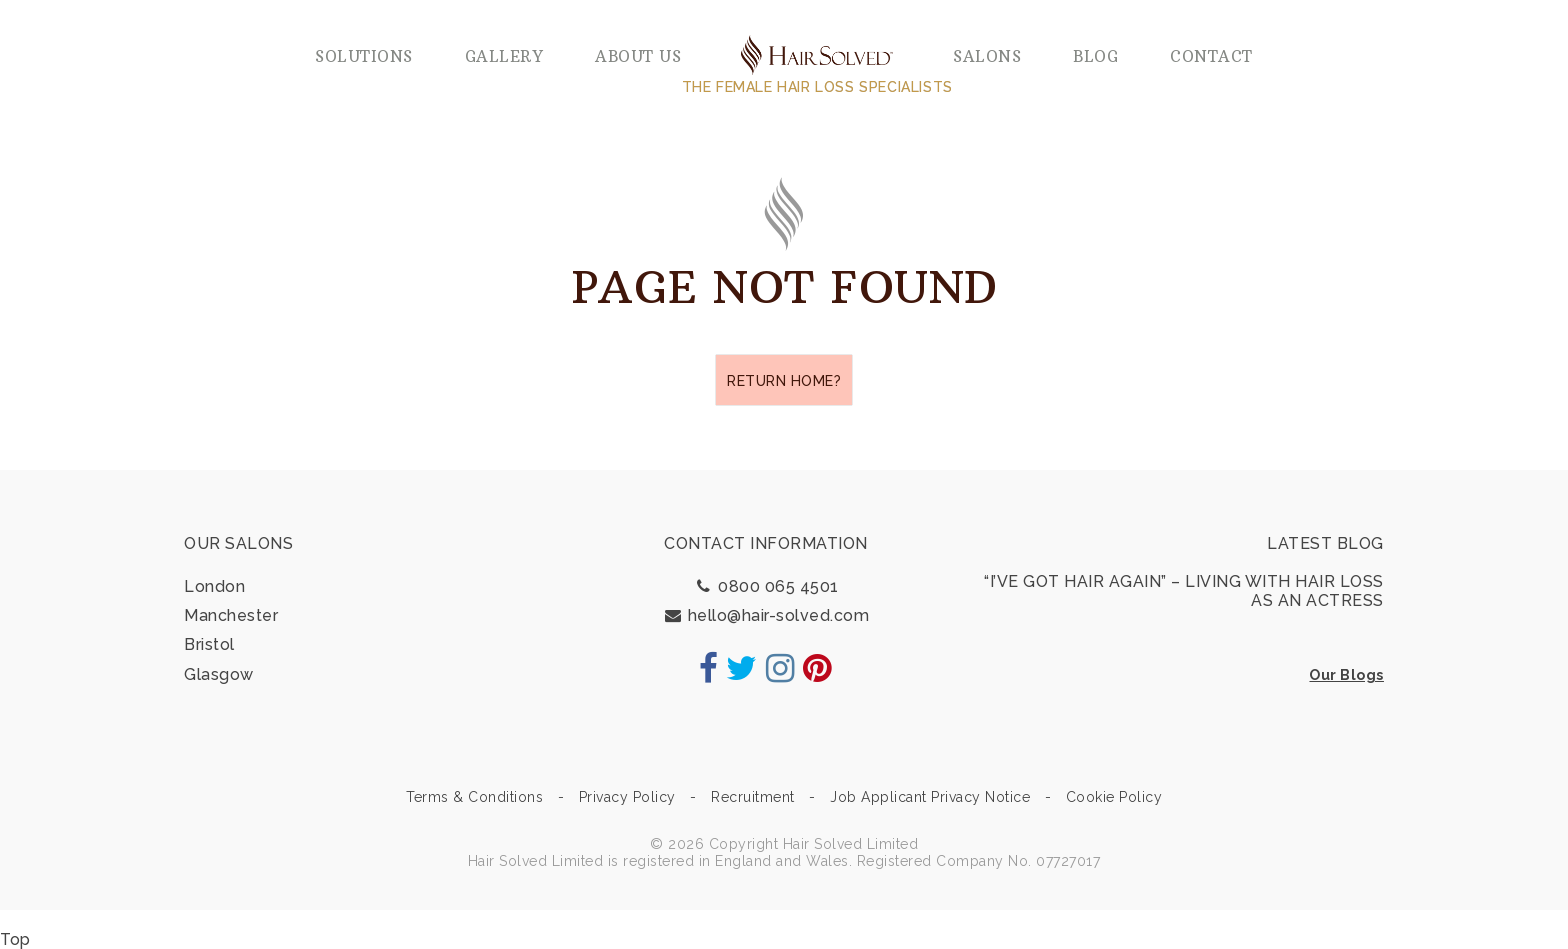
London (214, 586)
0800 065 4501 (766, 586)
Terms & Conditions (474, 797)
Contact (1211, 56)
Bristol (209, 644)
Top (15, 939)
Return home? (784, 381)
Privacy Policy (627, 797)
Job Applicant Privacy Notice (930, 797)
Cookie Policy (1114, 797)
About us (638, 56)
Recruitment (753, 797)
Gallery (504, 56)
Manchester (231, 615)
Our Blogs (1346, 675)
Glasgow (219, 674)
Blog (1095, 56)
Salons (987, 56)
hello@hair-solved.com (766, 615)
